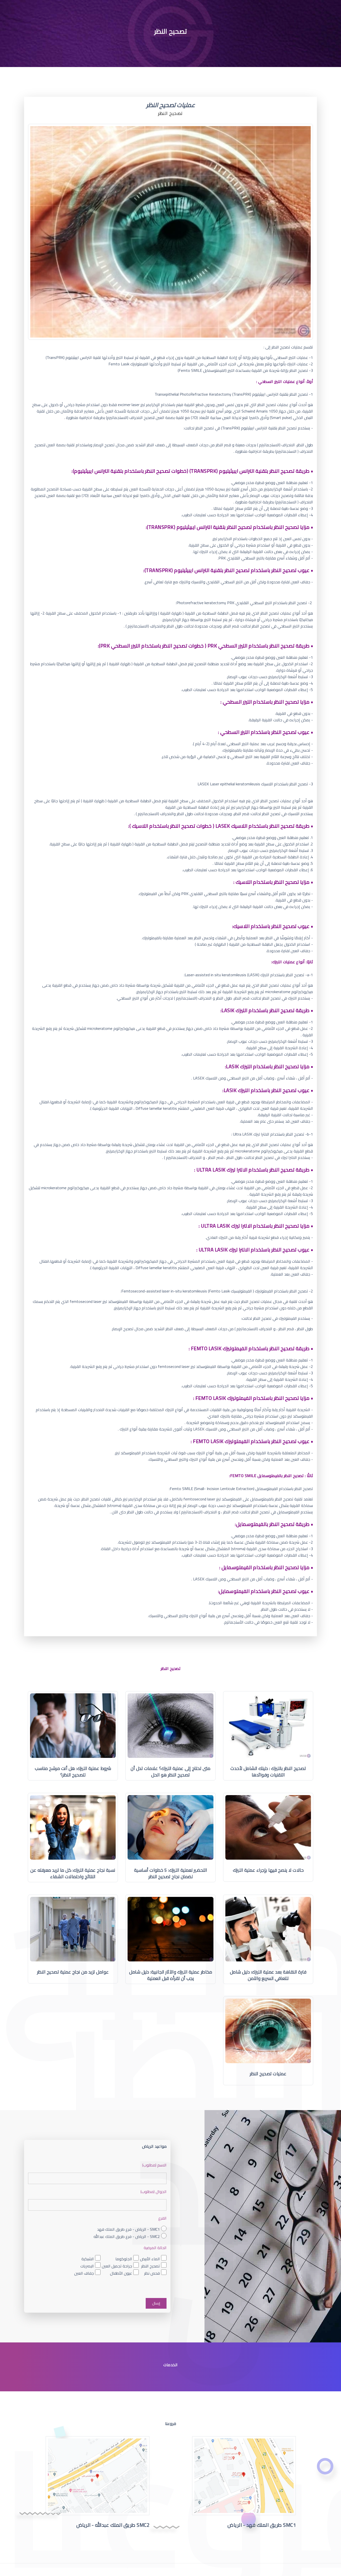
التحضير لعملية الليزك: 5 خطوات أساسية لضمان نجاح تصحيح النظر (170, 1873)
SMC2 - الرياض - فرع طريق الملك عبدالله (127, 2236)
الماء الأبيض (150, 2258)
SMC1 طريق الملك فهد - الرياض (261, 2525)
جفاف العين (84, 2273)
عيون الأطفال (121, 2273)
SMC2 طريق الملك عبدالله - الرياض (113, 2525)
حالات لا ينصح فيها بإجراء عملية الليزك (268, 1870)
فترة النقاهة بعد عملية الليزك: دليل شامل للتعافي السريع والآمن (268, 1975)
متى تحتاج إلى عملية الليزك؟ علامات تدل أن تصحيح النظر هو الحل (170, 1771)
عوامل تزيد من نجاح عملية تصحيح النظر (73, 1972)
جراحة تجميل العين (117, 2265)
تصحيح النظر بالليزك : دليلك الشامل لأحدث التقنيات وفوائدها (268, 1771)
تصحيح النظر (150, 2265)
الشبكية (87, 2258)
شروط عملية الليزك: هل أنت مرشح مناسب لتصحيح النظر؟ (73, 1771)
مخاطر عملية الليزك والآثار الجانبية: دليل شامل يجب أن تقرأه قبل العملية (170, 1975)
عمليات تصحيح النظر (268, 2074)
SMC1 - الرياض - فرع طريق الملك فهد (128, 2229)
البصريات (87, 2265)
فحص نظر (152, 2273)
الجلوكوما (123, 2258)
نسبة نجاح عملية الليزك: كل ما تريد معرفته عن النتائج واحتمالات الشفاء (72, 1873)
